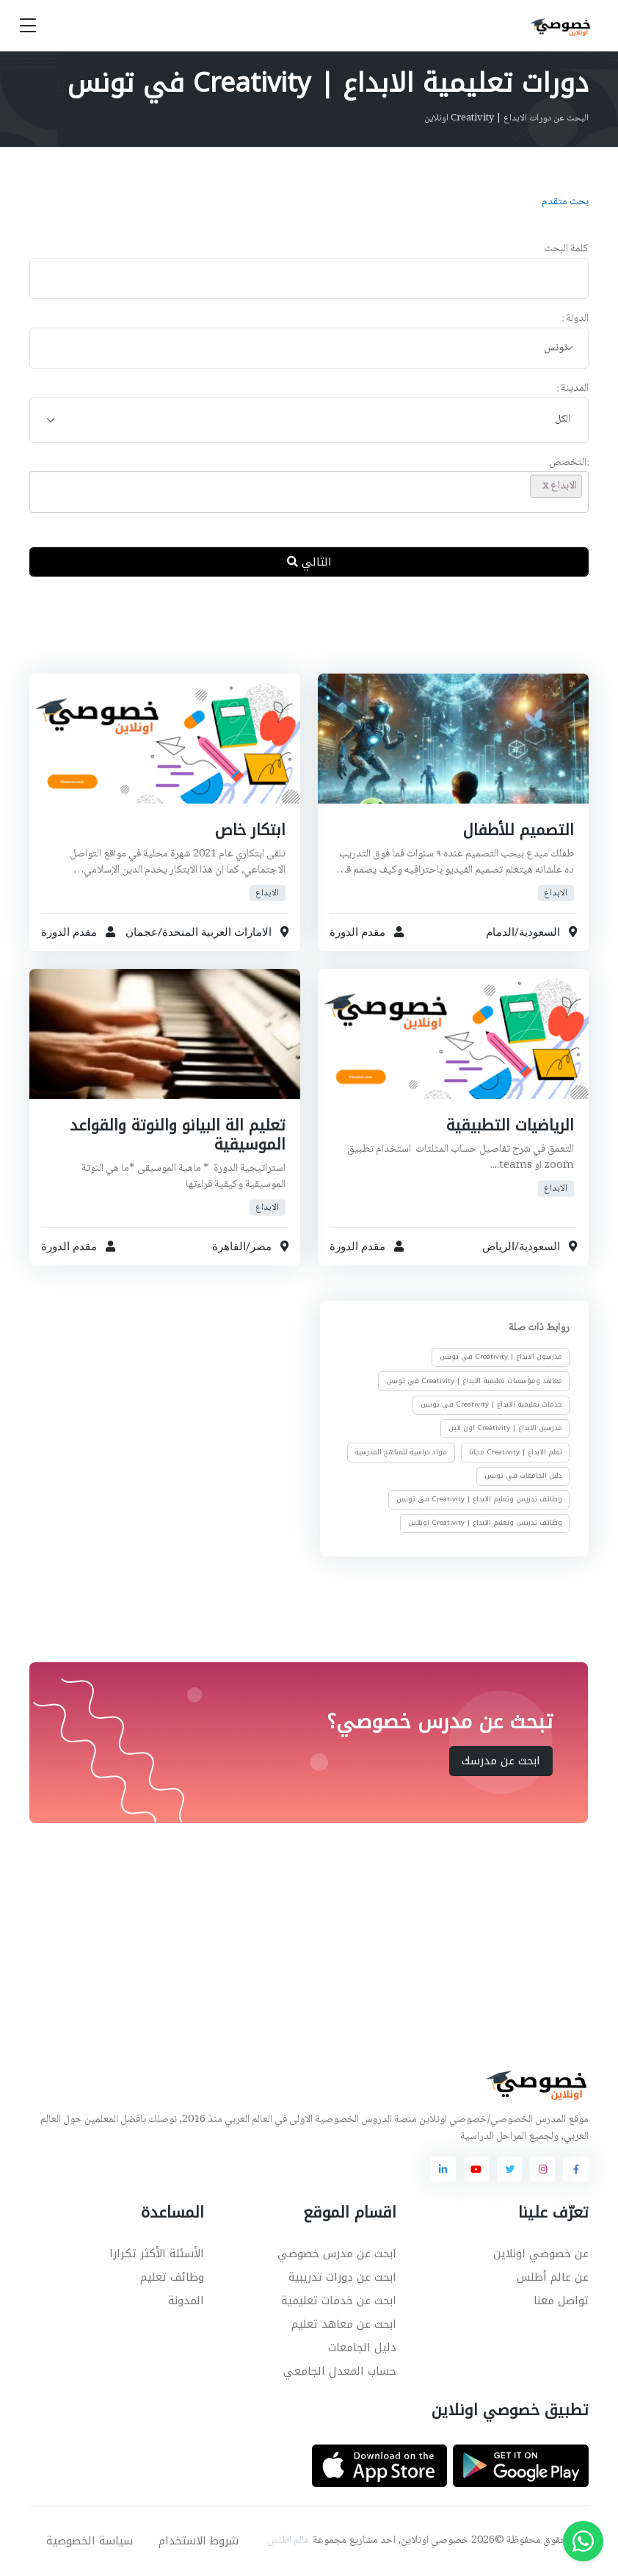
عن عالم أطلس (553, 2277)
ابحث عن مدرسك (501, 1760)
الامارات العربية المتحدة (217, 932)
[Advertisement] (295, 637)
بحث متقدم (565, 202)
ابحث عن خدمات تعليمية (338, 2300)
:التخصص (569, 463)
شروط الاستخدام (199, 2540)
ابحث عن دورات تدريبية (342, 2277)
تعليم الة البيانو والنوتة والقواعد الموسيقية (176, 1135)
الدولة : (575, 319)
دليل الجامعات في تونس (523, 1475)
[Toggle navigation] (28, 26)
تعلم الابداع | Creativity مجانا (515, 1452)
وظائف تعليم (172, 2277)
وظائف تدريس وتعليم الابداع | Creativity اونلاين (485, 1522)
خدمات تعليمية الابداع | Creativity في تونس (491, 1404)
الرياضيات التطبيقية (508, 1125)
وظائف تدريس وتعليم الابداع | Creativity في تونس (479, 1499)
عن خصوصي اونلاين (541, 2253)
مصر (261, 1246)
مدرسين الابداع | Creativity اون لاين (505, 1428)
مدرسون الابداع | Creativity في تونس (501, 1356)
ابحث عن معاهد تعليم (343, 2324)
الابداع (555, 893)
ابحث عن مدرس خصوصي (336, 2253)
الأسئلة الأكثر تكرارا (156, 2253)
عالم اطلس (288, 2540)
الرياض (498, 1246)
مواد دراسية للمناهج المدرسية (401, 1452)
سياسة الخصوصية (89, 2540)
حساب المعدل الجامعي (339, 2371)
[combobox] (308, 348)
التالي (309, 562)
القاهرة (229, 1246)
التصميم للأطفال (517, 830)
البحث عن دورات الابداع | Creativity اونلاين (506, 118)
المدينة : (572, 388)
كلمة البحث (566, 249)
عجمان (142, 932)
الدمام (500, 932)
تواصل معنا (561, 2300)
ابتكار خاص (250, 830)
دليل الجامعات (362, 2347)
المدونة (186, 2300)
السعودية (539, 932)
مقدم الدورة (357, 932)
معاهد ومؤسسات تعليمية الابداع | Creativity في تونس (474, 1381)
